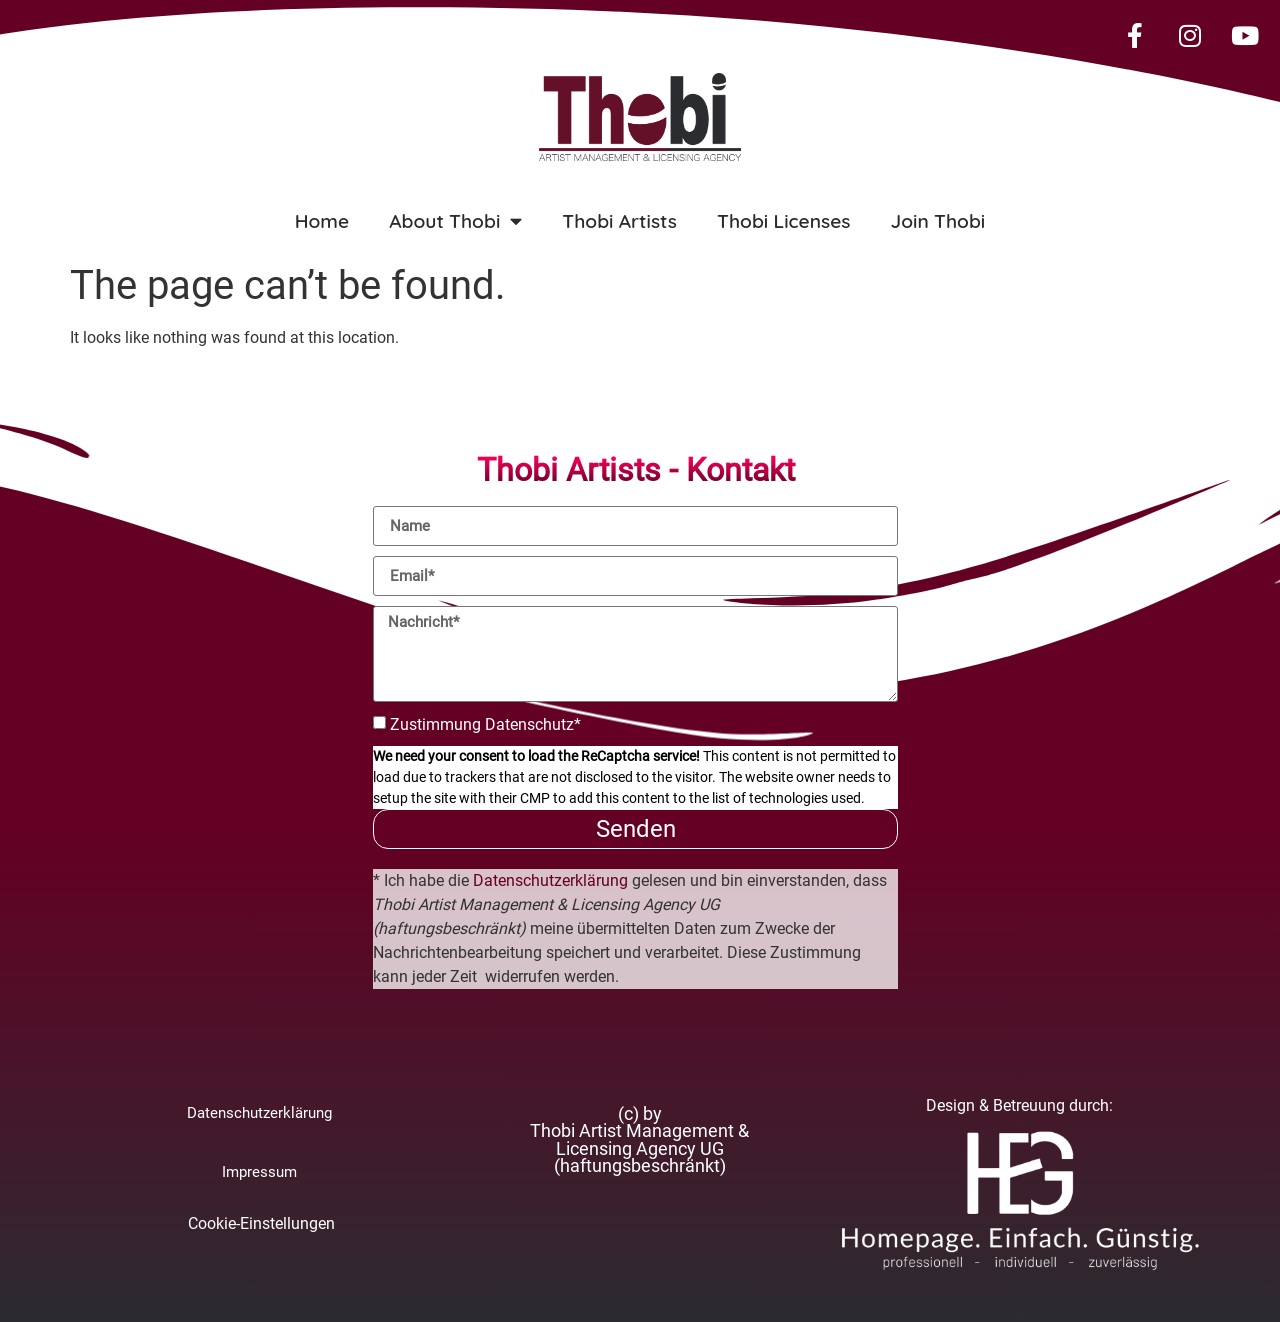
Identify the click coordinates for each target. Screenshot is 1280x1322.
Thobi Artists (619, 221)
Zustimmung (485, 724)
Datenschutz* (533, 724)
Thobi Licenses (783, 221)
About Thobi (455, 220)
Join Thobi (937, 221)
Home (322, 221)
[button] (640, 1141)
